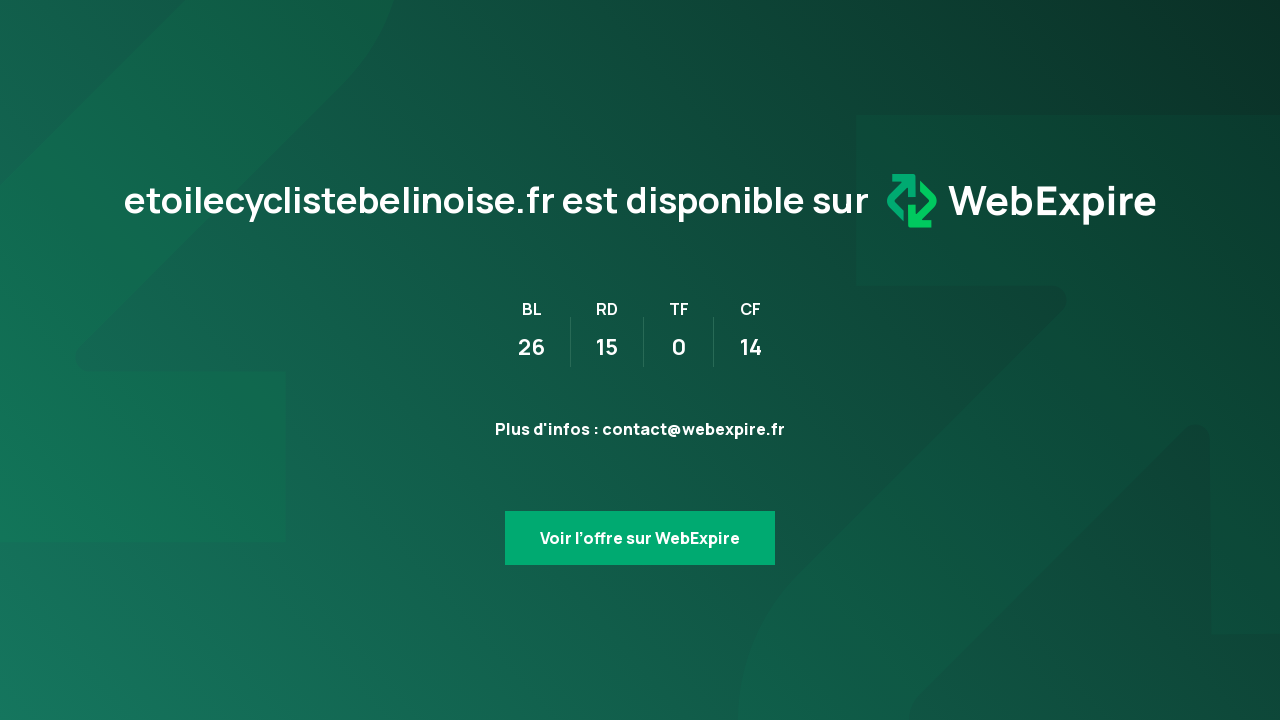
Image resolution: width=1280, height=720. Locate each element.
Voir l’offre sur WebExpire (640, 538)
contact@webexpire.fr (693, 429)
